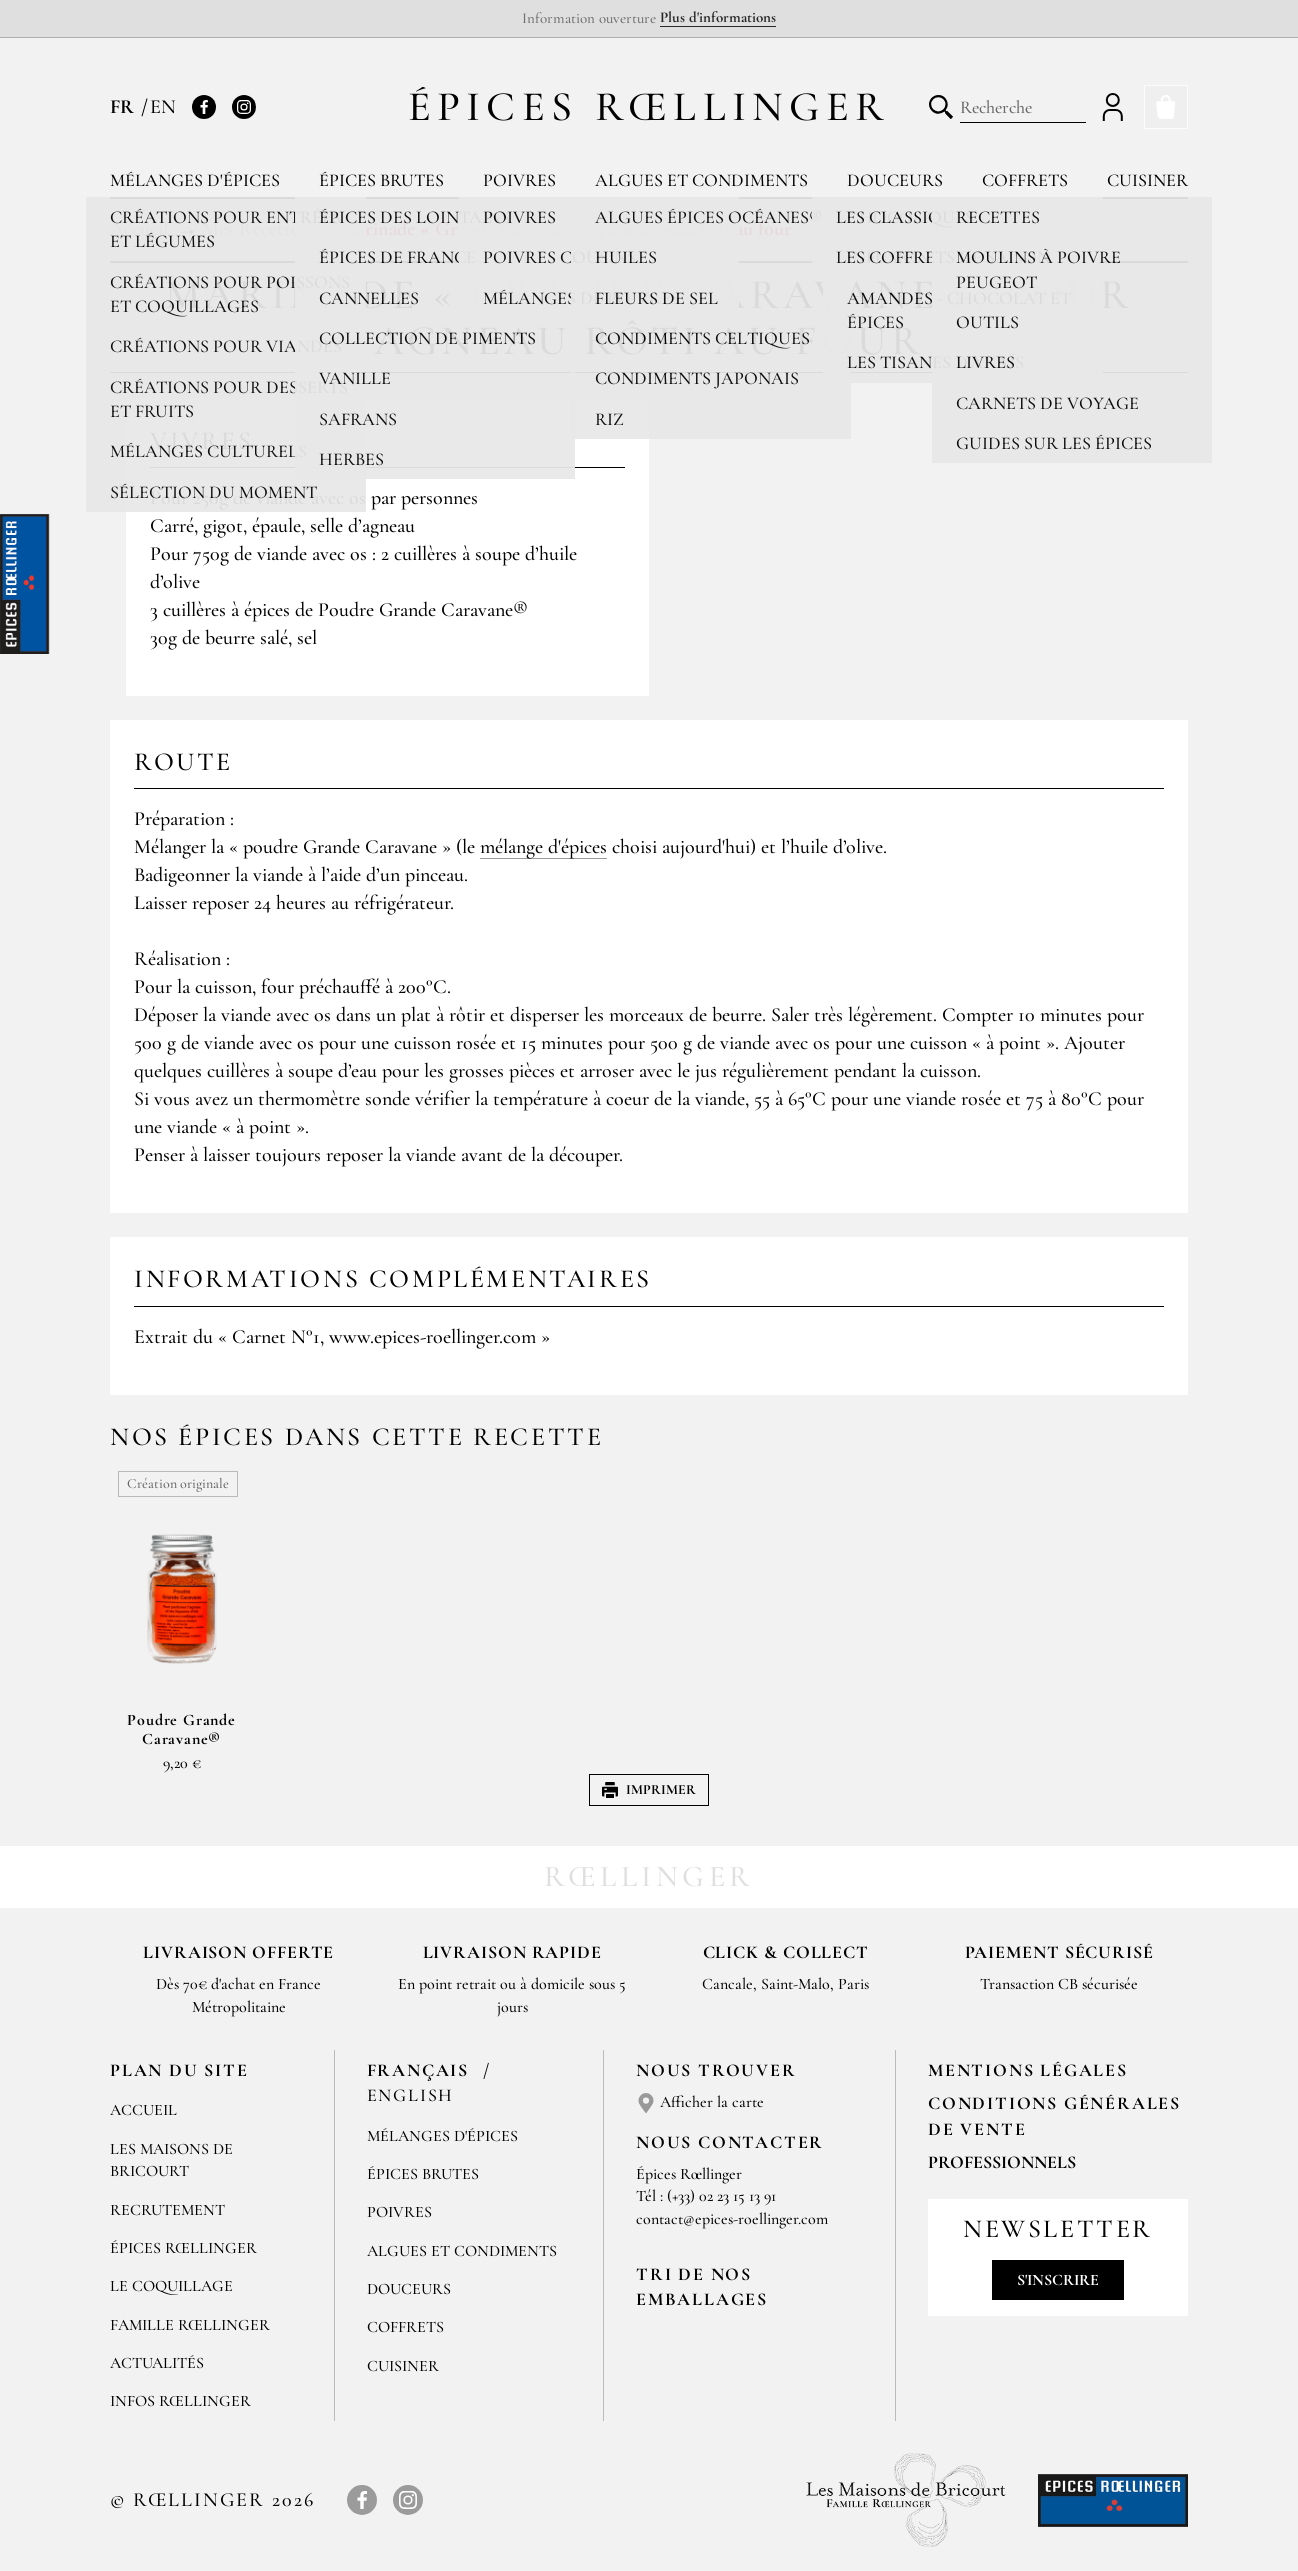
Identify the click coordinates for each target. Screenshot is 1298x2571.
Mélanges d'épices (195, 180)
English (411, 2095)
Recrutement (167, 2210)
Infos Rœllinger (180, 2401)
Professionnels (1002, 2162)
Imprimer (649, 1789)
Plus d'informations (718, 17)
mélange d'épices (543, 847)
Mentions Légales (1028, 2070)
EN (163, 107)
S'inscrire (1058, 2280)
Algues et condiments (701, 180)
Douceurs (895, 180)
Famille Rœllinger (190, 2325)
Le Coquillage (171, 2286)
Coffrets (1025, 180)
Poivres (519, 180)
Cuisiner (1147, 180)
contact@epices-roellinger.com (732, 2219)
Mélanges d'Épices (442, 2136)
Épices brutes (381, 180)
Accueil (143, 2110)
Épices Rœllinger (649, 106)
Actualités (157, 2363)
